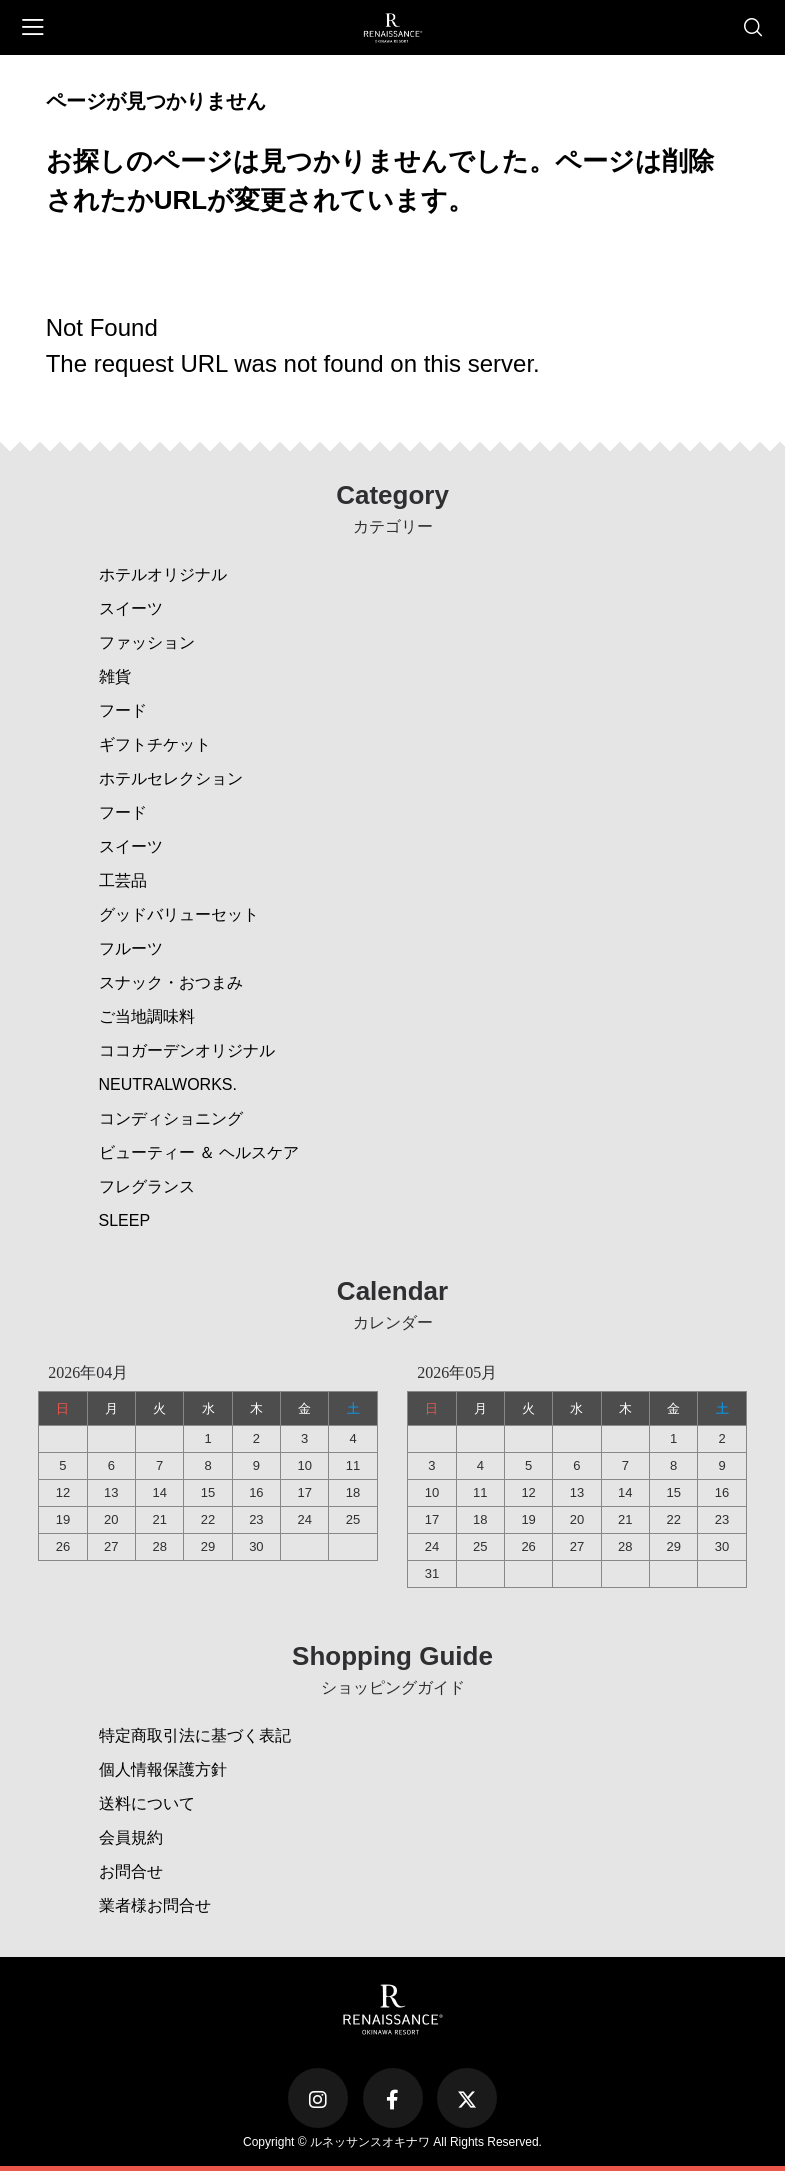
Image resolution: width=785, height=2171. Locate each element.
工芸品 (123, 880)
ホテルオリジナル (163, 574)
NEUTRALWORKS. (168, 1084)
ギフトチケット (155, 744)
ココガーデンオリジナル (187, 1050)
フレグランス (147, 1186)
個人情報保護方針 (163, 1769)
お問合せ (131, 1871)
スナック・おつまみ (171, 982)
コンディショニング (171, 1118)
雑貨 (115, 676)
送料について (147, 1803)
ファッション (147, 642)
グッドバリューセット (179, 914)
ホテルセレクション (171, 778)
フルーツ (131, 948)
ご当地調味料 (147, 1016)
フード (123, 710)
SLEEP (125, 1220)
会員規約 (131, 1837)
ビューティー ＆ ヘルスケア (199, 1152)
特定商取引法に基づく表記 (195, 1735)
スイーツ (131, 608)
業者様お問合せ (155, 1905)
